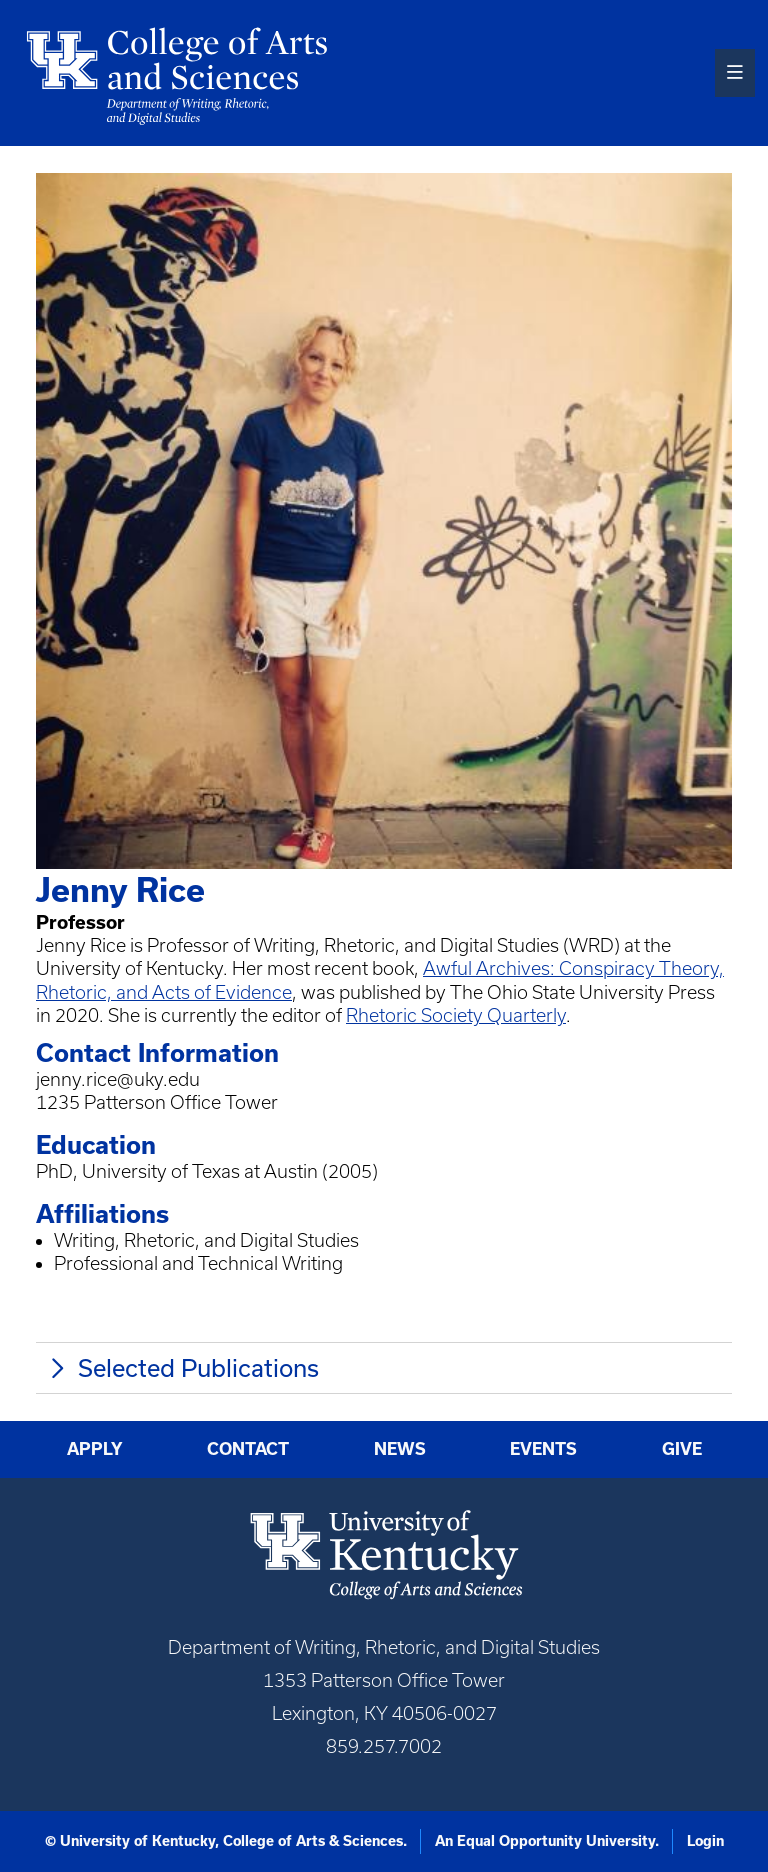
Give (682, 1448)
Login (705, 1841)
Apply (95, 1448)
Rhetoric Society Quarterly (456, 1015)
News (400, 1448)
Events (543, 1448)
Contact (248, 1448)
